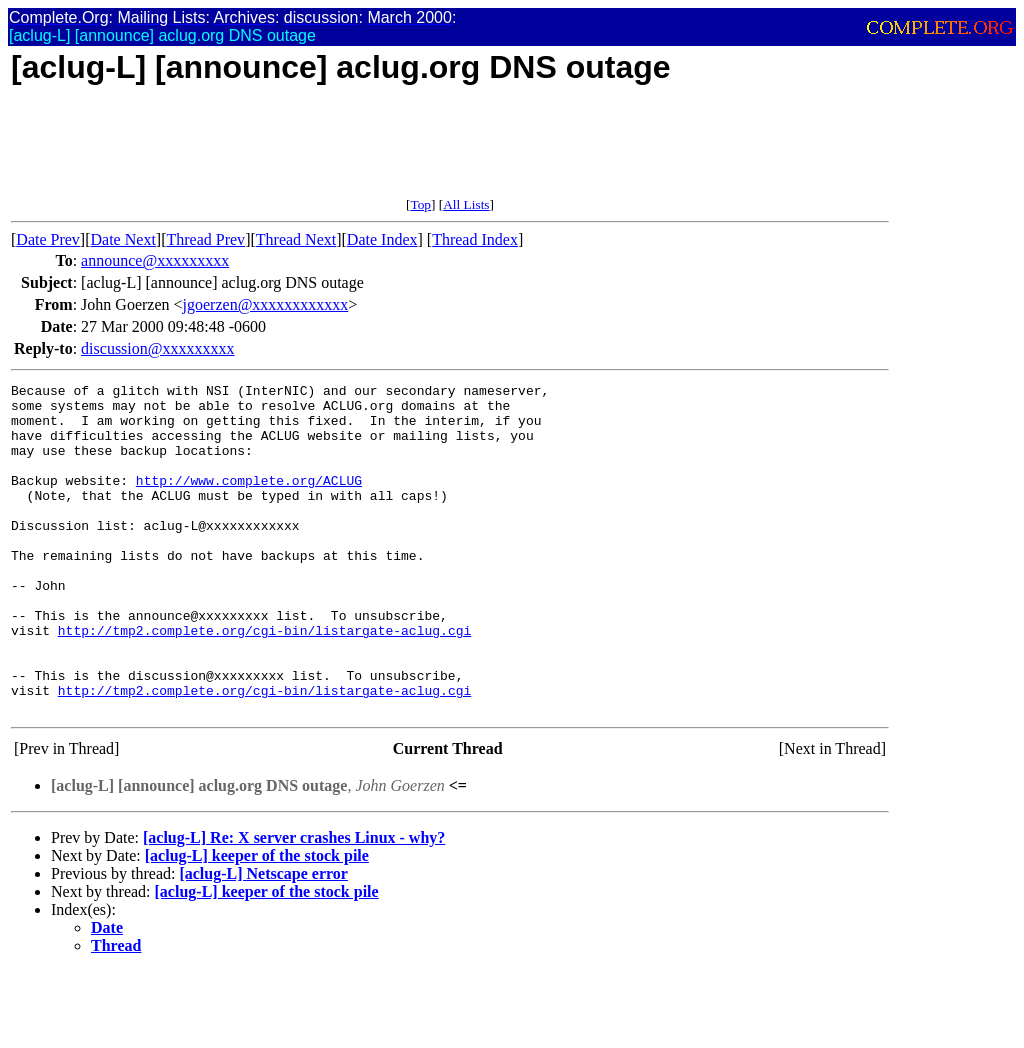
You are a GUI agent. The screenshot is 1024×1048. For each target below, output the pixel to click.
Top (420, 204)
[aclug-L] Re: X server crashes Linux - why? (294, 903)
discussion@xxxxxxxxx (157, 348)
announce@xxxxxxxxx (155, 260)
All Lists (466, 204)
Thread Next (296, 239)
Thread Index (475, 239)
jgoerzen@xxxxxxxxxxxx (266, 304)
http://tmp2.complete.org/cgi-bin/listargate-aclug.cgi (264, 681)
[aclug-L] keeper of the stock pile (257, 921)
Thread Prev (205, 239)
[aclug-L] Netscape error (263, 939)
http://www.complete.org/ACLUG (249, 501)
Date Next (123, 239)
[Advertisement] (375, 152)
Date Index (382, 239)
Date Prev (48, 239)
